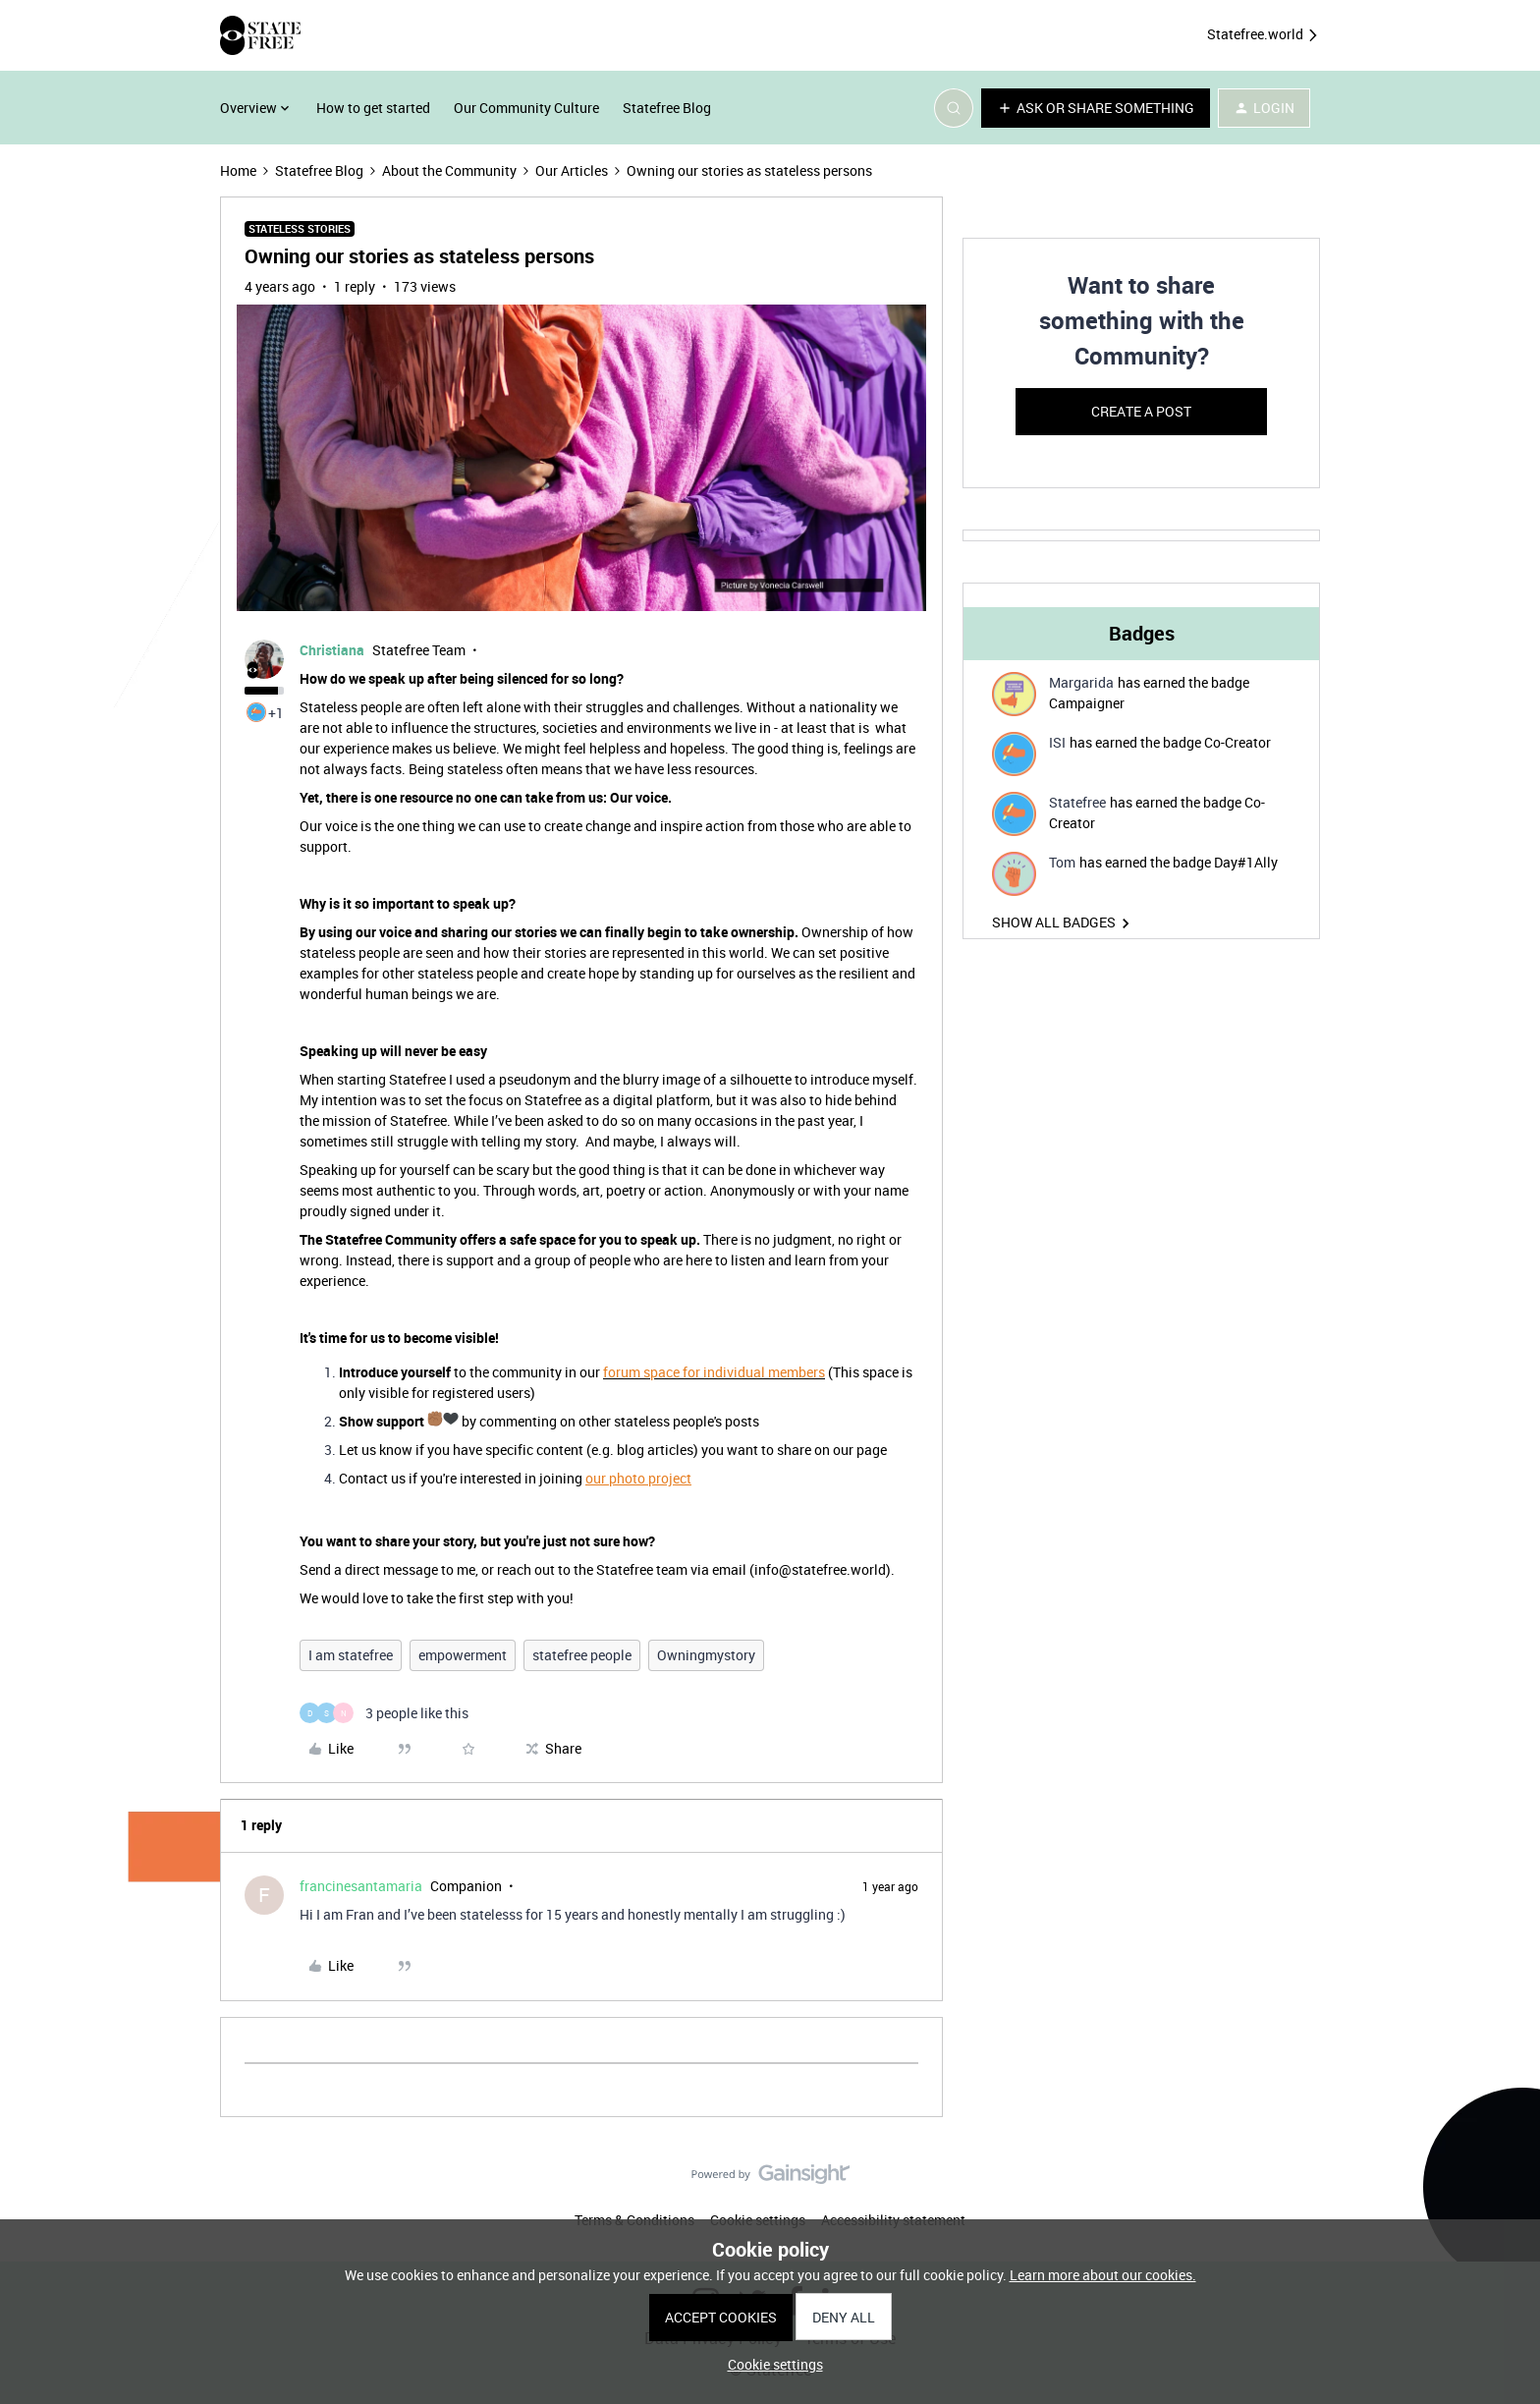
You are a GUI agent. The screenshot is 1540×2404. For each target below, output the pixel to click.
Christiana (332, 650)
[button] (1095, 108)
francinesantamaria (361, 1885)
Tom (1062, 862)
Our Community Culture (526, 107)
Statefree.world (1263, 35)
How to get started (373, 107)
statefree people (582, 1655)
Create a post (1141, 411)
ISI (1057, 742)
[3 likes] (384, 1713)
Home (238, 170)
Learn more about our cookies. (1103, 2274)
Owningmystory (706, 1655)
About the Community (449, 170)
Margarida (1081, 682)
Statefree (1077, 802)
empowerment (462, 1655)
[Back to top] (1500, 2190)
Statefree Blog (667, 107)
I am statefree (350, 1655)
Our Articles (571, 170)
